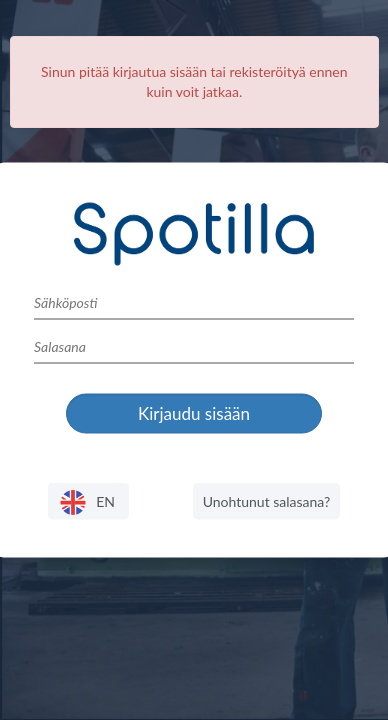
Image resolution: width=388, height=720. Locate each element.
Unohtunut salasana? (267, 500)
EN (88, 503)
